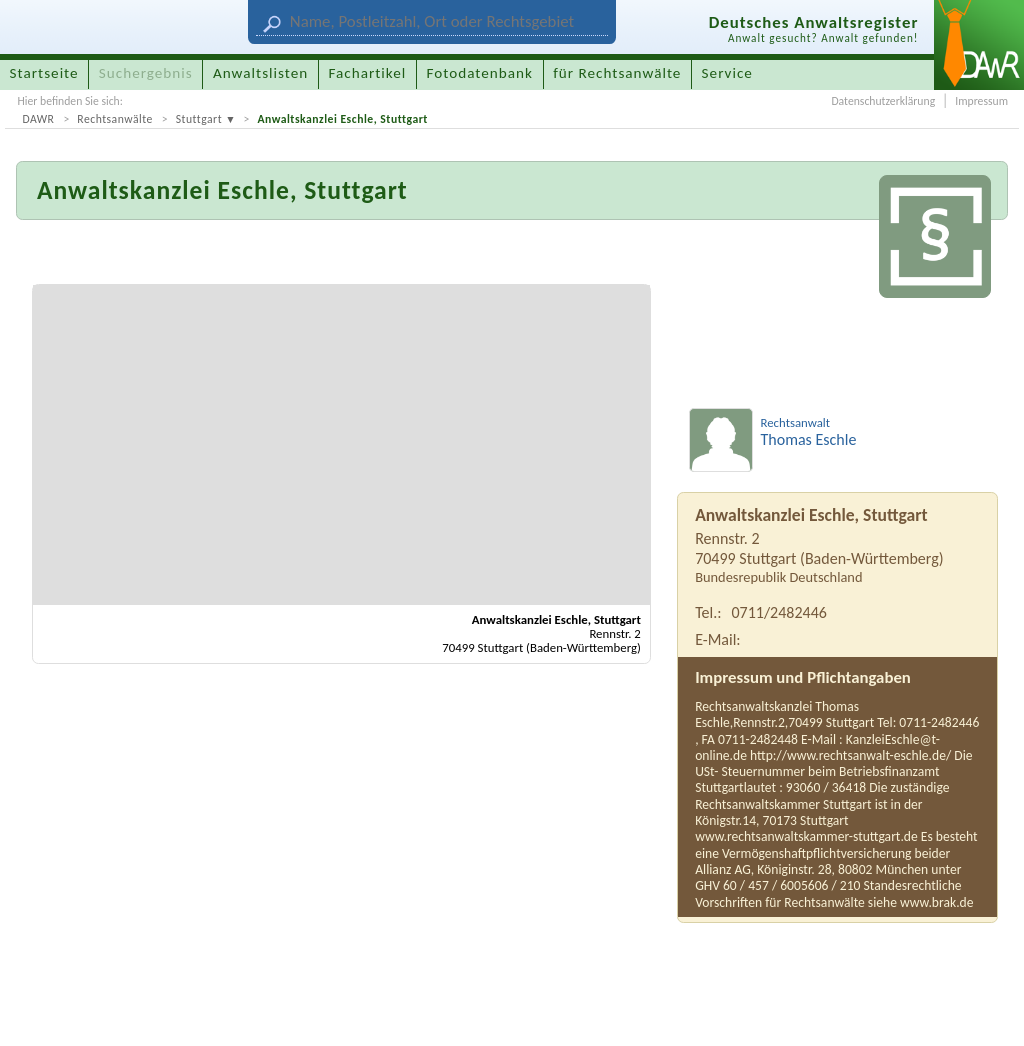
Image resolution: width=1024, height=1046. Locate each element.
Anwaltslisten (260, 73)
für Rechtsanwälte (617, 73)
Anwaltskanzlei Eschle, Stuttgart (342, 119)
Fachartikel (367, 73)
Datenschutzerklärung (883, 101)
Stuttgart (199, 119)
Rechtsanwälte (115, 119)
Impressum (981, 101)
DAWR (38, 119)
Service (727, 73)
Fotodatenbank (480, 73)
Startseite (44, 73)
